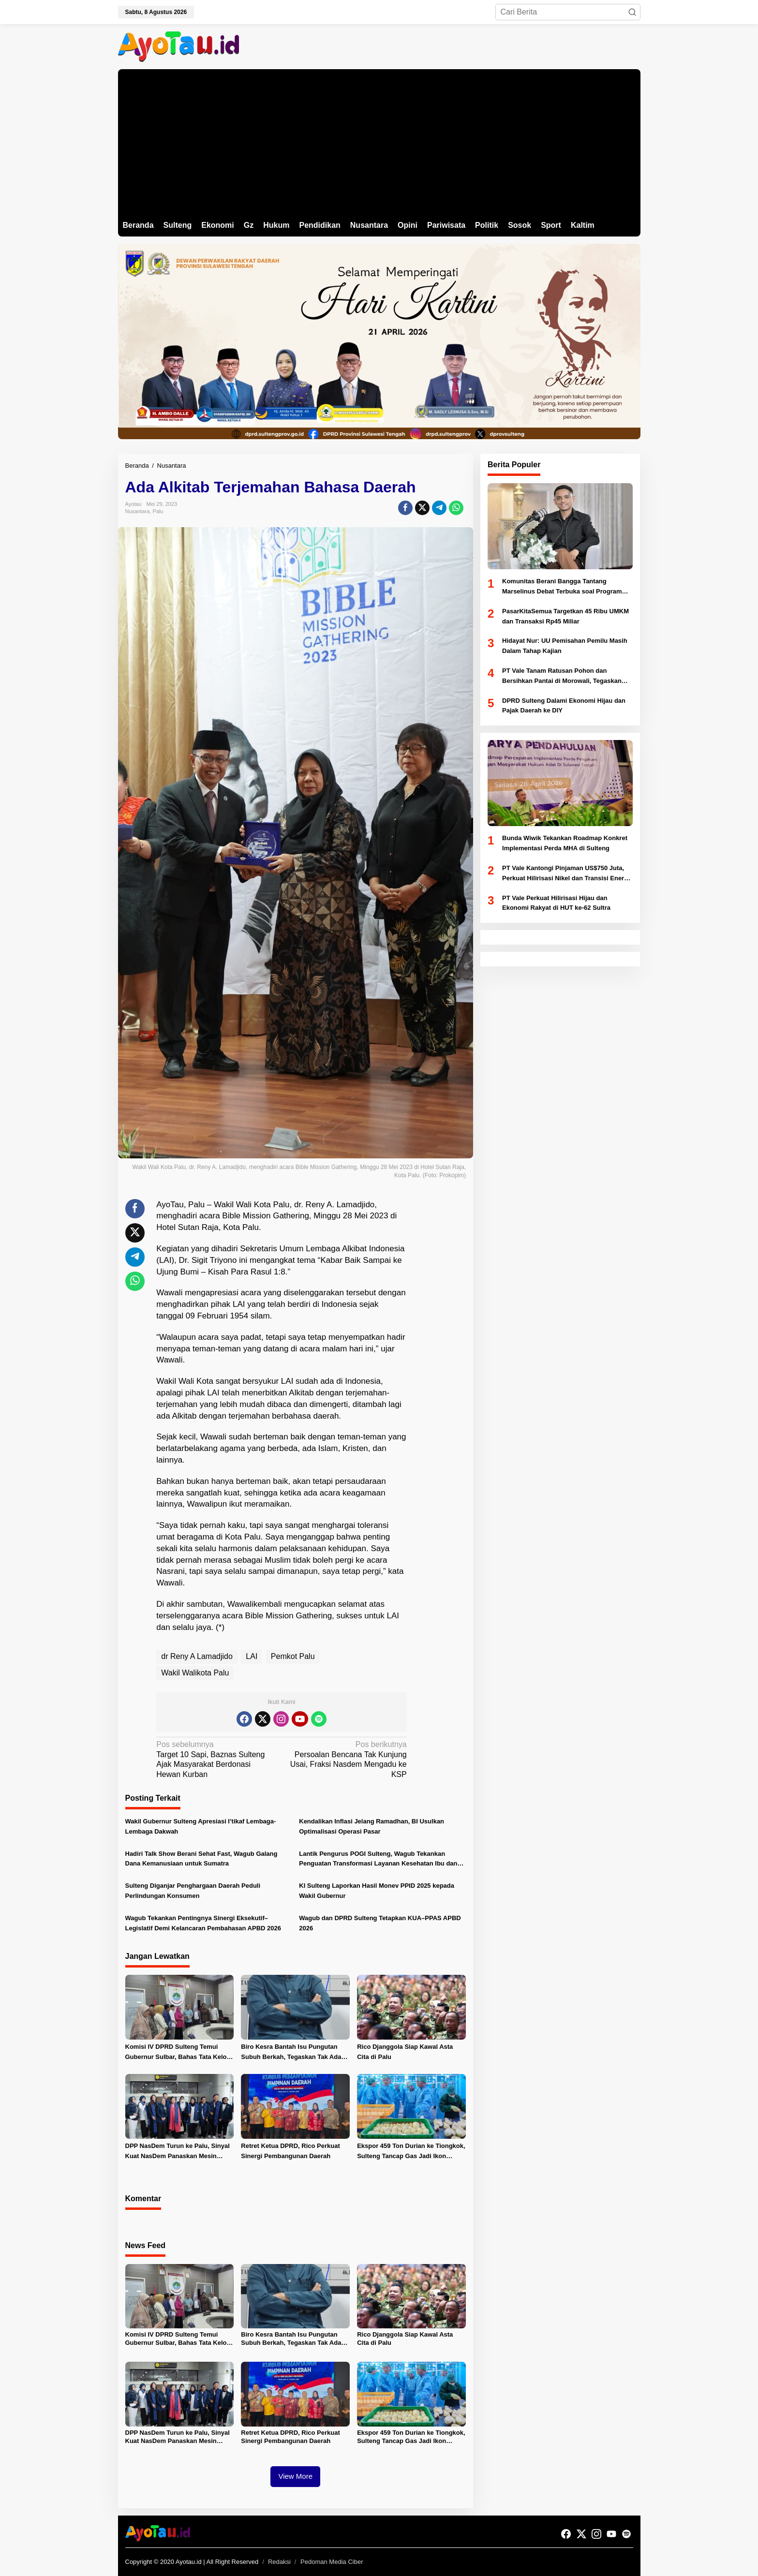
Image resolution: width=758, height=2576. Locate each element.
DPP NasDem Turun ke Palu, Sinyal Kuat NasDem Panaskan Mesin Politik (177, 2151)
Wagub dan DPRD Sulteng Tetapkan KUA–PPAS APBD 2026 (380, 1923)
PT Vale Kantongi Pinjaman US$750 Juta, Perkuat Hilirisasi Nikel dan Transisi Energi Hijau (566, 874)
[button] (632, 12)
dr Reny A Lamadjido (197, 1656)
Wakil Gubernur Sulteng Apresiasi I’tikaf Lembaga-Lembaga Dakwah (200, 1826)
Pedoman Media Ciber (331, 2561)
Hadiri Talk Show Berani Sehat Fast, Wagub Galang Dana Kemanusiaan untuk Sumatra (201, 1858)
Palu (157, 511)
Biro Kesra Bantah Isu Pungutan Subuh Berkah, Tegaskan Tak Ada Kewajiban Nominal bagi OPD (291, 2052)
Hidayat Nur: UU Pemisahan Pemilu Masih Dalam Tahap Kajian (564, 645)
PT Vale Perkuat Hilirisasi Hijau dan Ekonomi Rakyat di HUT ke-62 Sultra (556, 903)
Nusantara (137, 511)
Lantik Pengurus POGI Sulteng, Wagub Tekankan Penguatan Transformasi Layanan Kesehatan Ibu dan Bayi (378, 1859)
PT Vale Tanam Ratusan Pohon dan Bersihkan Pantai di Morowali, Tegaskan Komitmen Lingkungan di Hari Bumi (562, 676)
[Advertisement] (379, 141)
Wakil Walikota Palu (195, 1673)
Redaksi (279, 2561)
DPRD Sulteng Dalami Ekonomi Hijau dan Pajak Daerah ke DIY (563, 705)
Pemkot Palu (293, 1656)
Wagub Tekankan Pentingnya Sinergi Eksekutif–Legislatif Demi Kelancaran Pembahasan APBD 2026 (203, 1923)
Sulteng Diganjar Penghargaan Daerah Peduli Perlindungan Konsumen (193, 1890)
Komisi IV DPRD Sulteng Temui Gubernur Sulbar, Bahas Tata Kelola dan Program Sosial (178, 2052)
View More (295, 2476)
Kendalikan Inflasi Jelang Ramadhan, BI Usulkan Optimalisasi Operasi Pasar (371, 1826)
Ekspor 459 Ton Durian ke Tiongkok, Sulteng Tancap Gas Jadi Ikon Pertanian (411, 2151)
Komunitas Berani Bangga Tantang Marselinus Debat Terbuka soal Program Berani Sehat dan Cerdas (562, 587)
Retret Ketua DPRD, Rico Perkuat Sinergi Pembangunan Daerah (290, 2151)
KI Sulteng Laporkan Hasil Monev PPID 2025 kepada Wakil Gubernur (376, 1890)
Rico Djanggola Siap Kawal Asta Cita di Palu (405, 2051)
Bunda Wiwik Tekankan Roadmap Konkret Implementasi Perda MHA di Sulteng (564, 843)
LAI (251, 1656)
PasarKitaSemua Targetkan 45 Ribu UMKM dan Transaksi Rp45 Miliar (565, 616)
